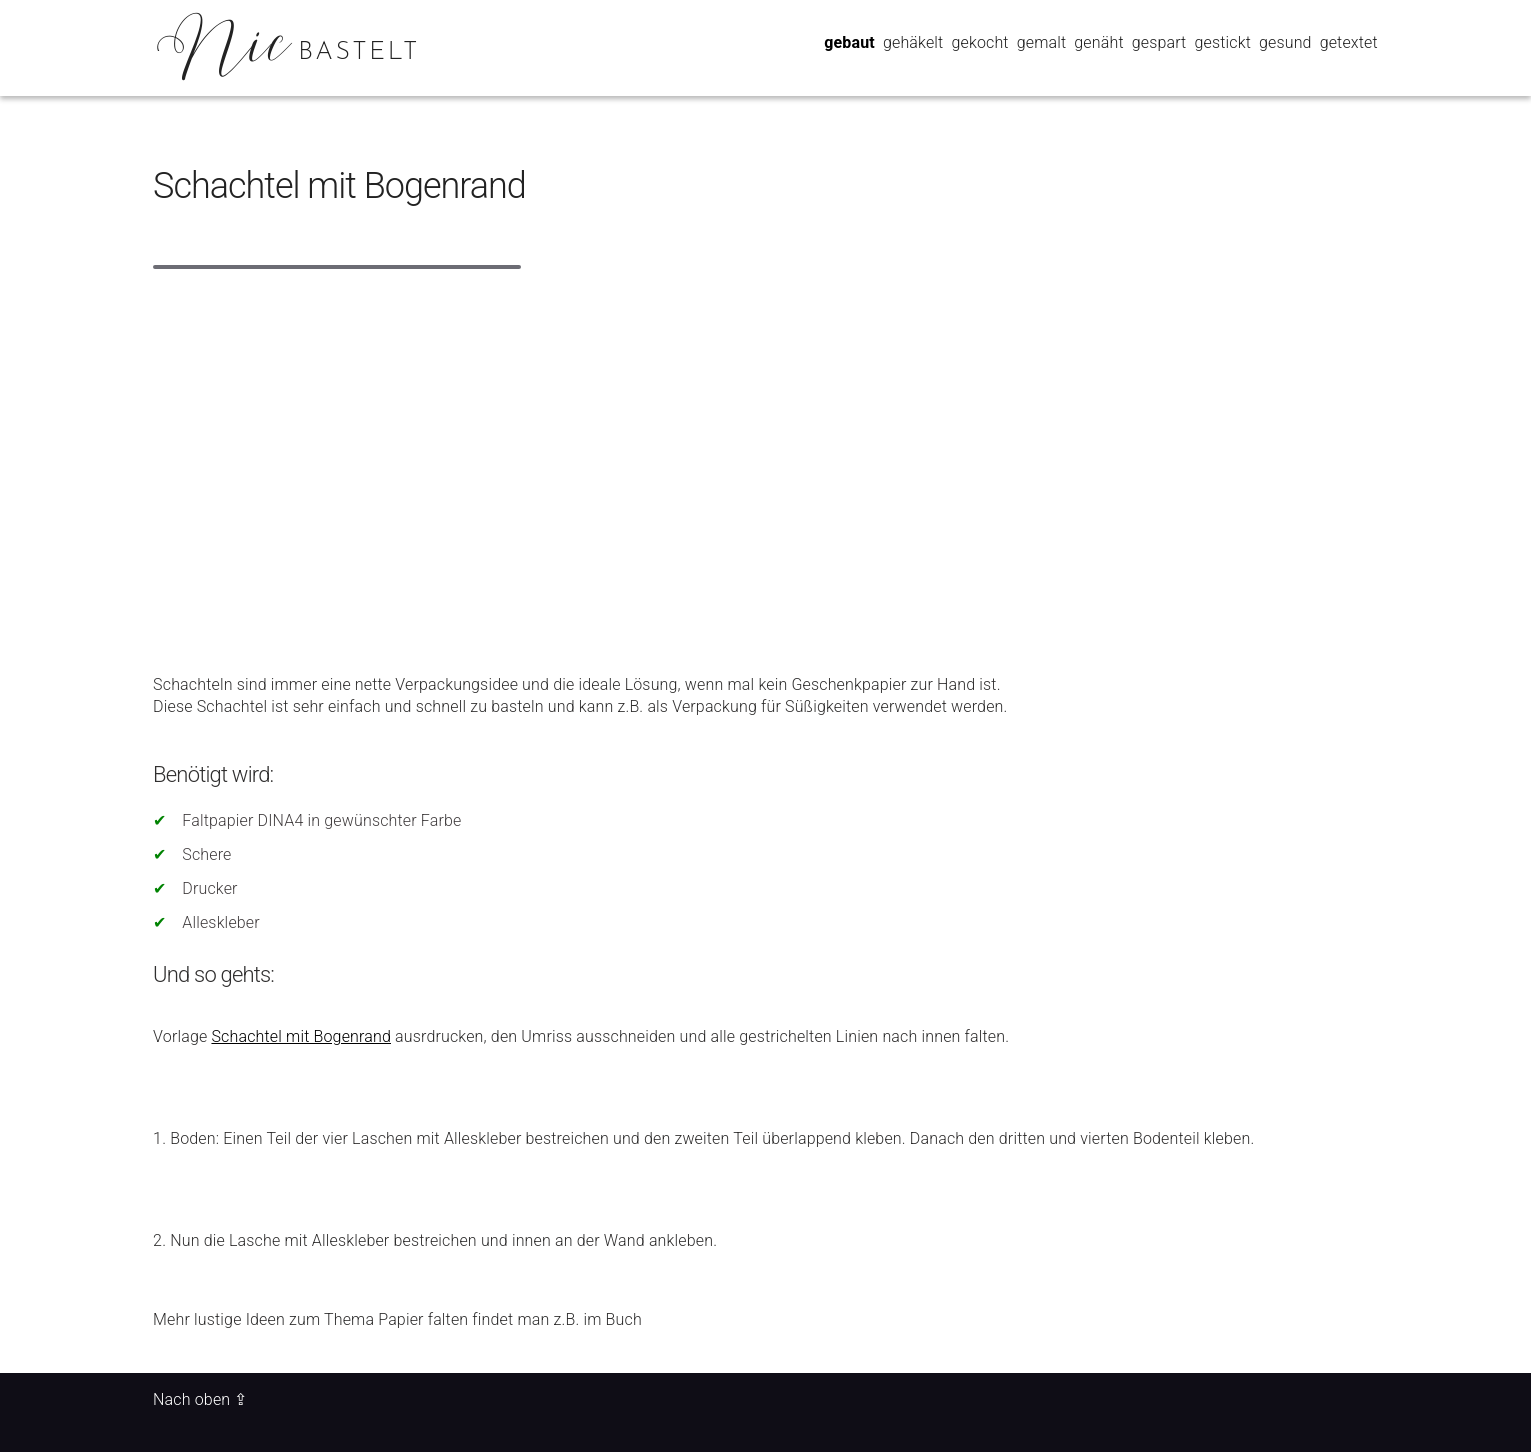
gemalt (1042, 42)
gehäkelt (913, 42)
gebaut (849, 42)
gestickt (1222, 42)
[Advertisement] (765, 451)
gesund (1285, 42)
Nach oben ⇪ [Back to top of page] (200, 1399)
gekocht (979, 42)
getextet (1349, 42)
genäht (1098, 42)
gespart (1159, 42)
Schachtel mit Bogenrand (339, 186)
